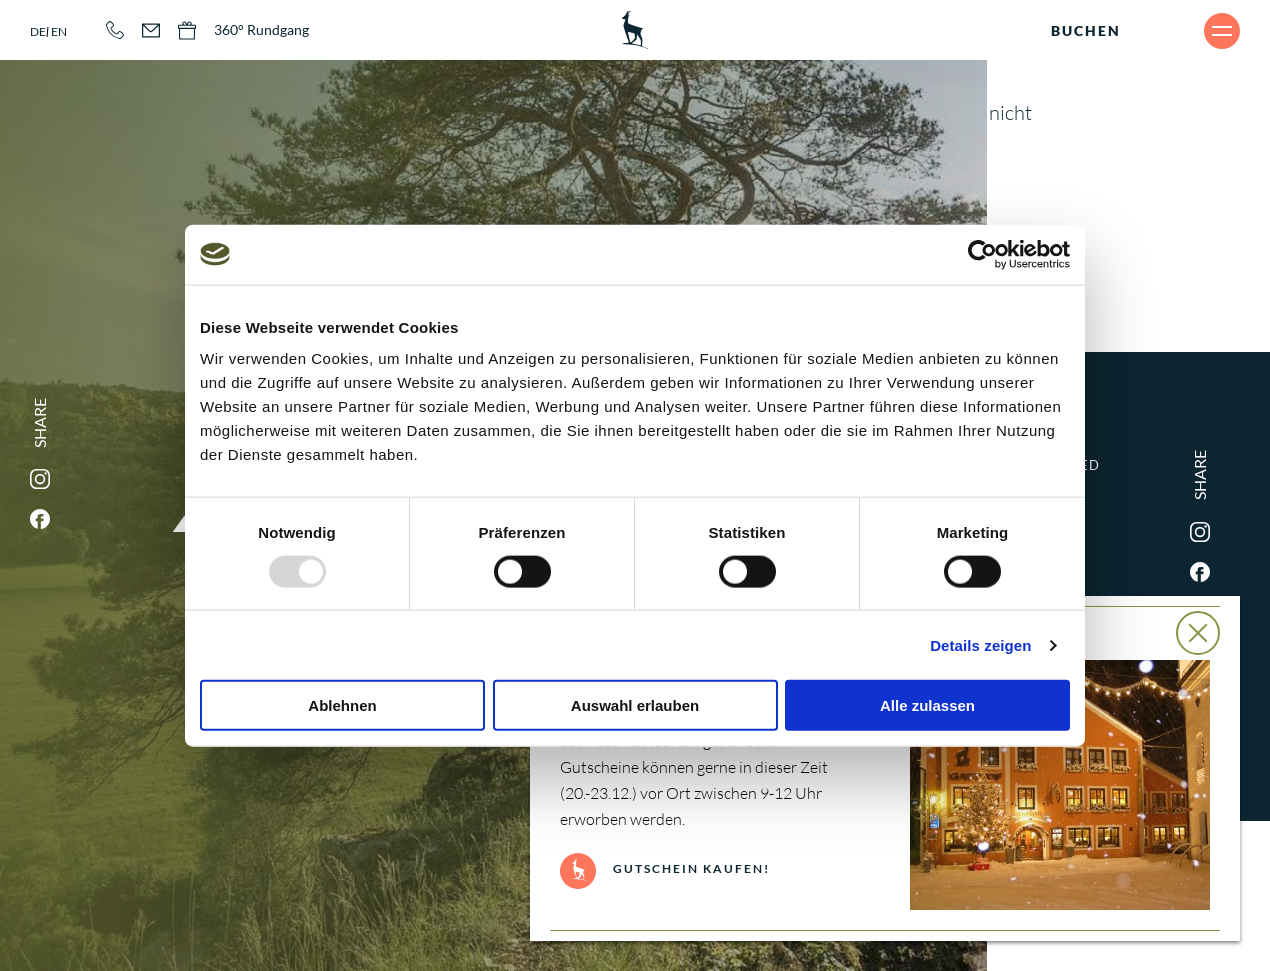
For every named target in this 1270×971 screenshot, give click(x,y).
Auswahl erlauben (635, 705)
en (59, 31)
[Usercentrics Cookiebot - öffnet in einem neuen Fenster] (982, 254)
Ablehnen (342, 705)
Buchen (1086, 30)
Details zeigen (980, 644)
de (38, 31)
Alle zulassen (927, 705)
